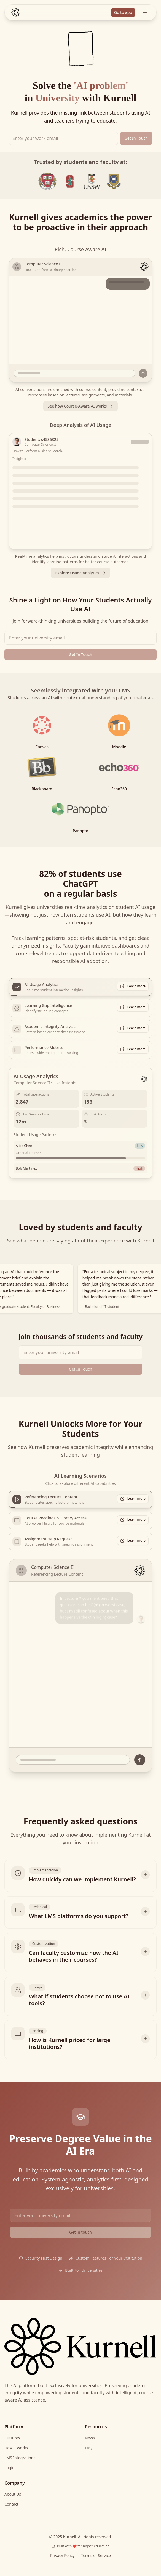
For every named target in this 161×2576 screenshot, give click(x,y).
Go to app (123, 12)
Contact (11, 2504)
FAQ (88, 2447)
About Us (12, 2494)
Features (12, 2437)
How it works (16, 2447)
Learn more (133, 986)
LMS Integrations (19, 2457)
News (90, 2437)
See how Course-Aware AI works (81, 406)
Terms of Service (96, 2555)
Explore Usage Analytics (80, 572)
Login (9, 2467)
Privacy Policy (62, 2555)
